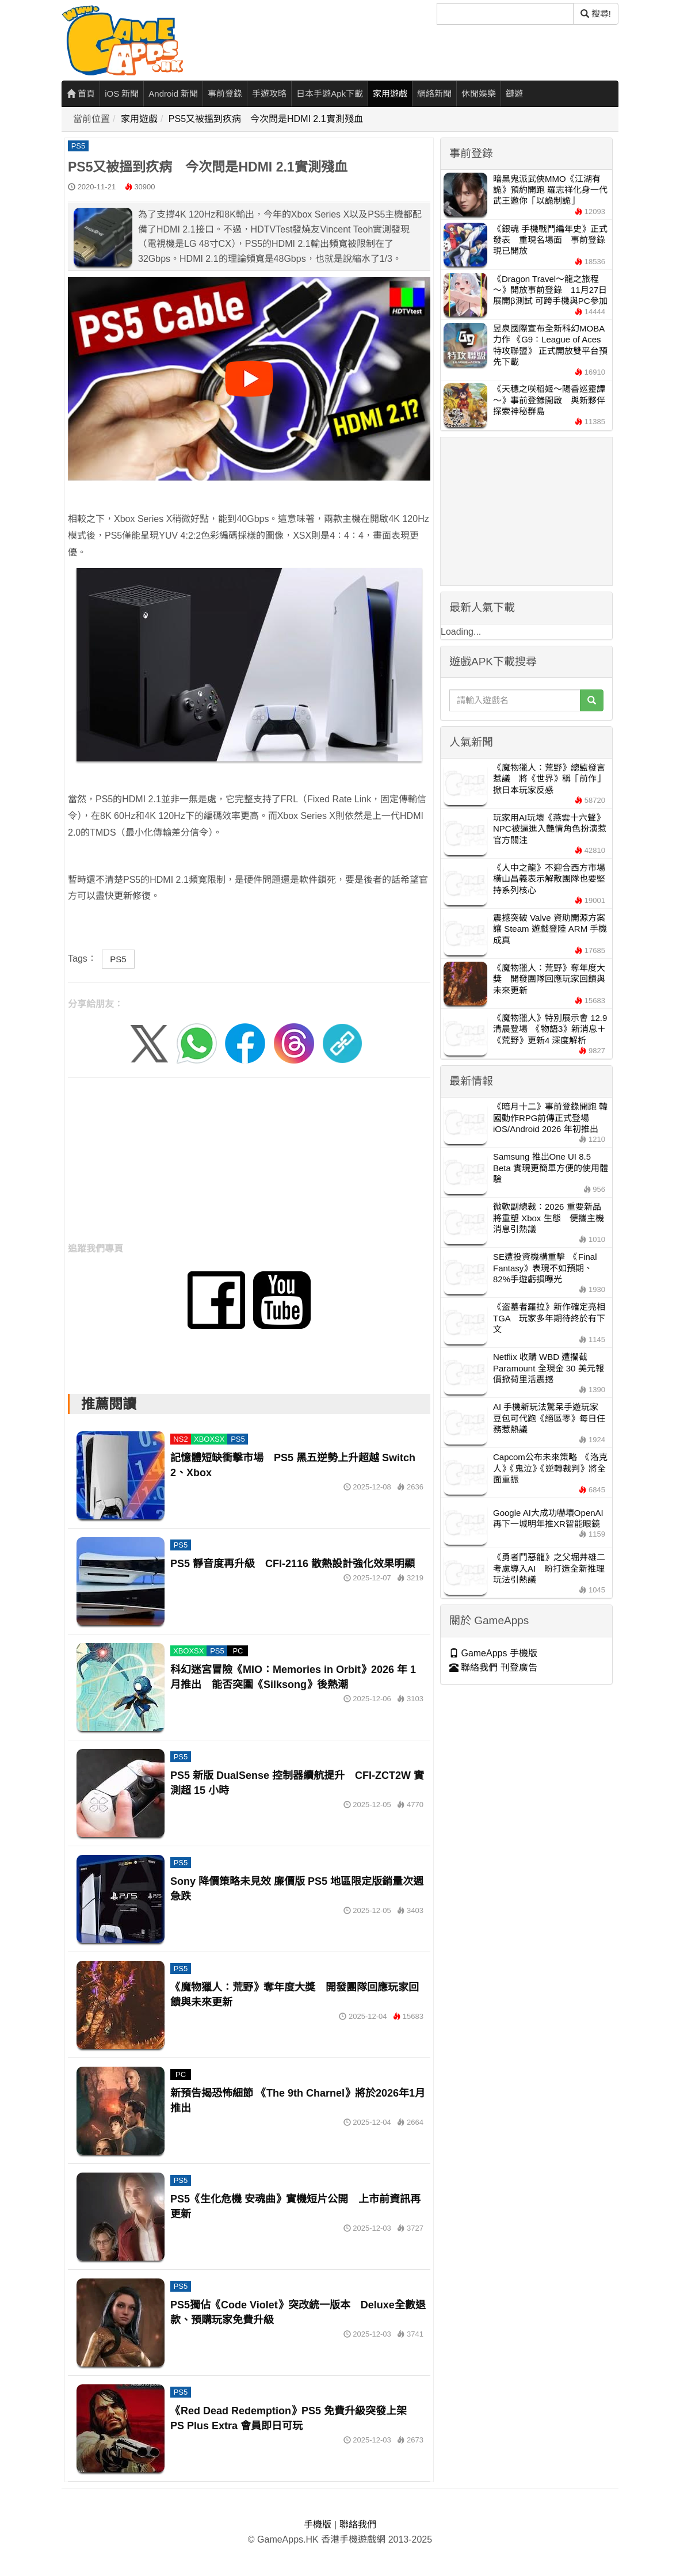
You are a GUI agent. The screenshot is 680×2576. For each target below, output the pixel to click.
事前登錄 (225, 93)
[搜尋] (505, 14)
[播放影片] (249, 378)
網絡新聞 (434, 93)
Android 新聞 (173, 93)
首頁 (81, 93)
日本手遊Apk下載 (329, 93)
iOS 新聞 (122, 93)
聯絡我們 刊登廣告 (493, 1667)
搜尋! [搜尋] (595, 13)
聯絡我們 (357, 2524)
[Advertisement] (249, 1164)
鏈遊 (514, 93)
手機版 (317, 2524)
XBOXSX (209, 1439)
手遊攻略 (269, 93)
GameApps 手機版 (493, 1653)
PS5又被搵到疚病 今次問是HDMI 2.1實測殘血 (266, 119)
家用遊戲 (390, 93)
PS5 (78, 146)
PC (237, 1651)
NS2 (180, 1439)
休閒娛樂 (478, 93)
